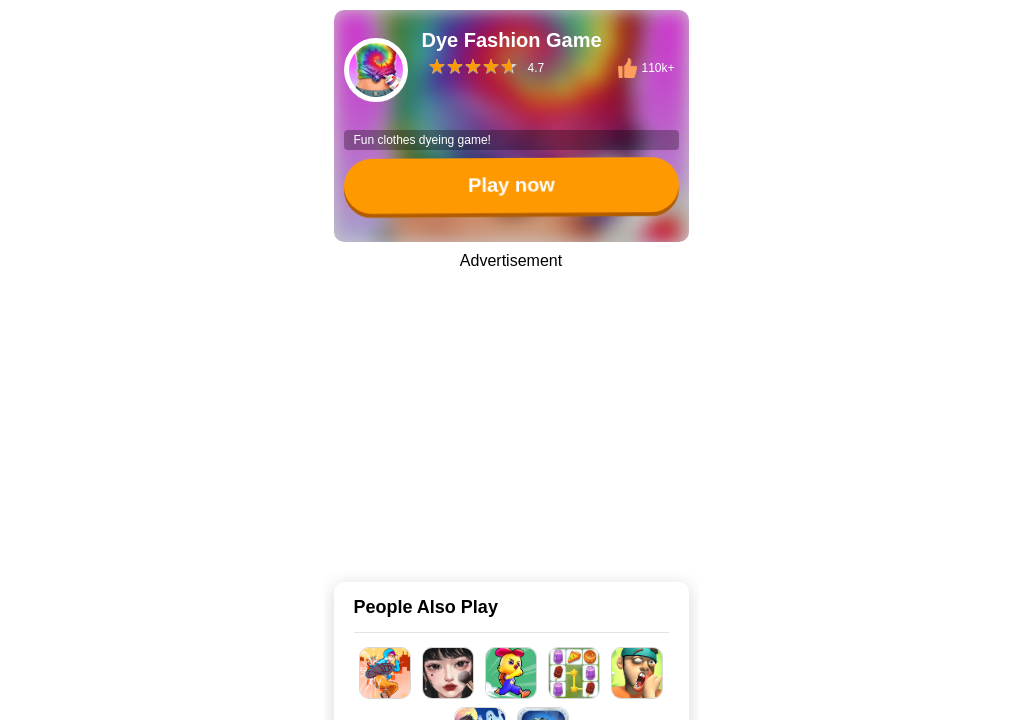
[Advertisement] (511, 412)
